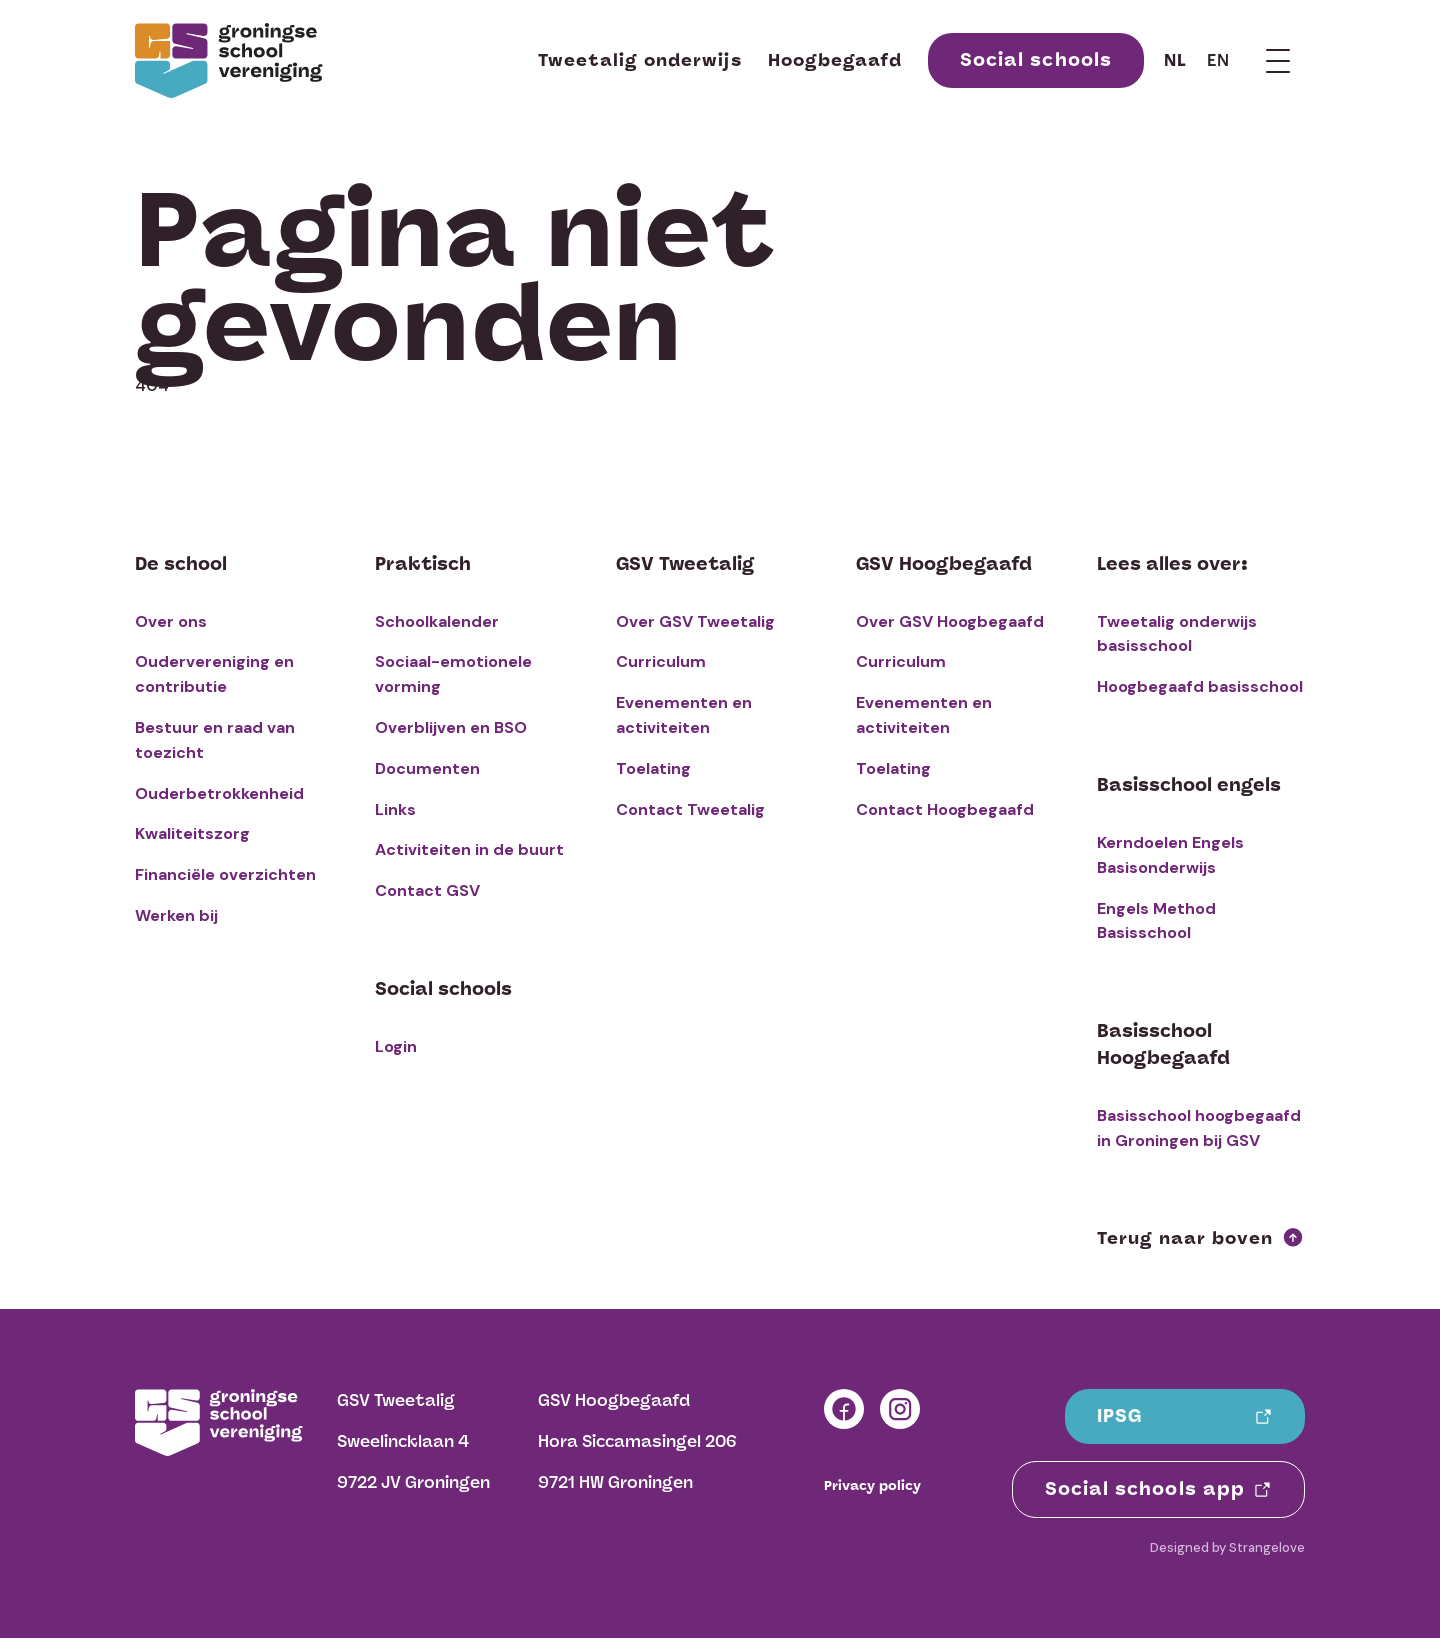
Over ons (171, 621)
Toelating (653, 768)
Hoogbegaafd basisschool (1200, 686)
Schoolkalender (437, 621)
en (1218, 60)
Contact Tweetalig (690, 809)
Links (395, 809)
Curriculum (661, 661)
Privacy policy (872, 1486)
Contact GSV (427, 890)
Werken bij (176, 915)
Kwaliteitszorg (192, 833)
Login (396, 1046)
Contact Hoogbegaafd (945, 809)
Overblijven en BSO (451, 727)
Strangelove (1267, 1547)
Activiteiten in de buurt (469, 849)
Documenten (427, 768)
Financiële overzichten (225, 874)
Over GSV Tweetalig (695, 621)
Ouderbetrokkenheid (219, 793)
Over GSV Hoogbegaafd (950, 621)
